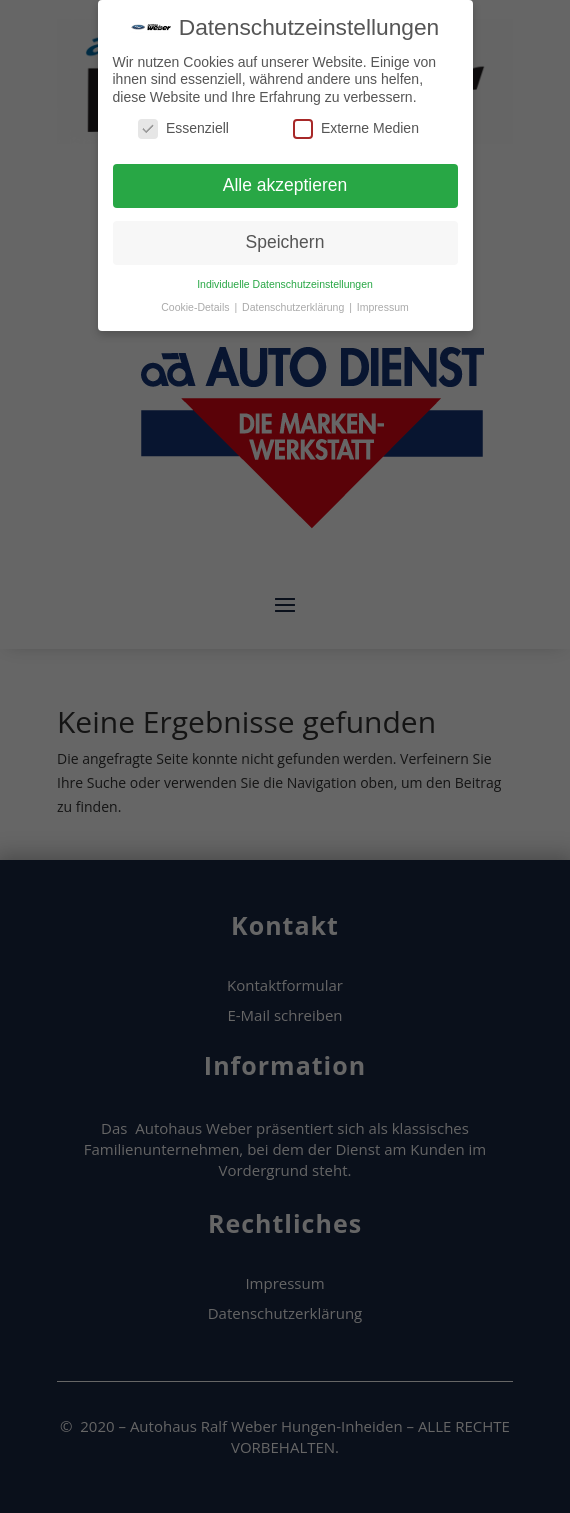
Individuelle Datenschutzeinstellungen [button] (285, 282)
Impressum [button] (383, 305)
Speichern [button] (285, 241)
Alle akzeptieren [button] (285, 184)
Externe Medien (356, 127)
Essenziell (183, 127)
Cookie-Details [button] (196, 305)
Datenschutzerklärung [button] (294, 305)
